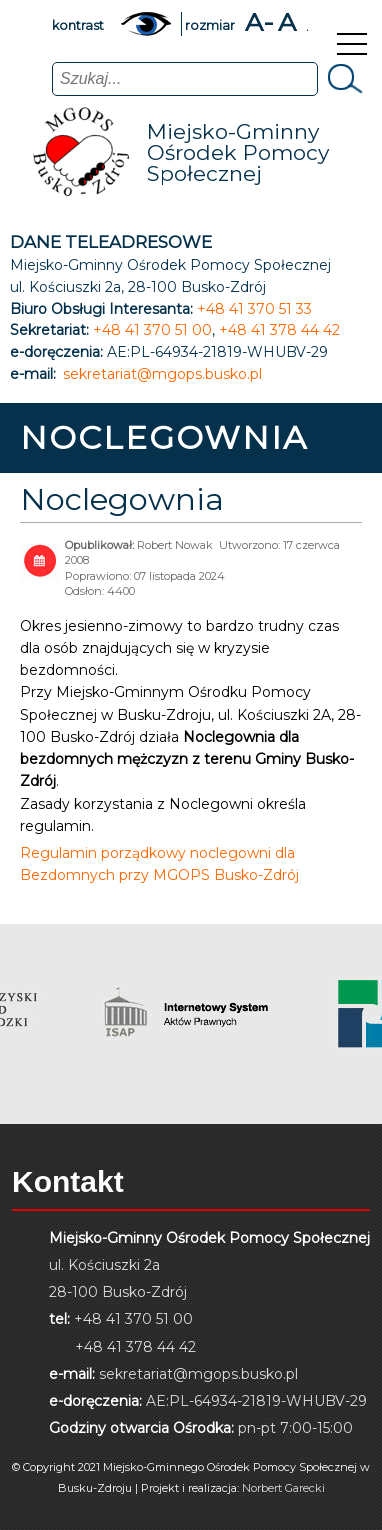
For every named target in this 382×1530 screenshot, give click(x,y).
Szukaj (343, 78)
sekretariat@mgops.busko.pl (162, 374)
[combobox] (185, 79)
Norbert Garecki (283, 1488)
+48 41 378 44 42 (279, 330)
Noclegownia (122, 499)
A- (259, 22)
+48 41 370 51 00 (152, 330)
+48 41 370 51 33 (254, 309)
